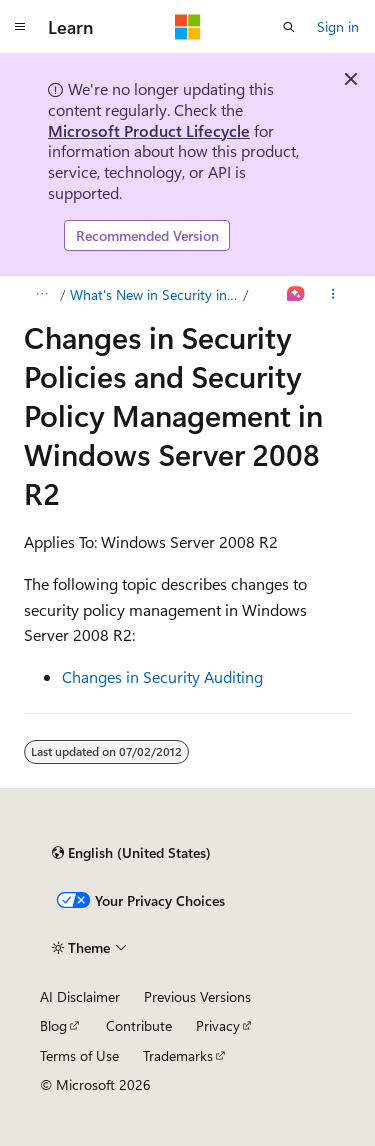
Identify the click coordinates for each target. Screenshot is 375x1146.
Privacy (218, 1025)
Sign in (338, 26)
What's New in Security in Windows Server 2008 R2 (155, 294)
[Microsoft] (188, 27)
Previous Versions (197, 996)
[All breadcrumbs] (41, 295)
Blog (53, 1025)
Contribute (139, 1025)
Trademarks (178, 1055)
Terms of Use (79, 1055)
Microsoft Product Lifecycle (149, 130)
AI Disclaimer (80, 996)
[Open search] (289, 27)
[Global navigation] (20, 27)
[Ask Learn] (296, 295)
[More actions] (333, 295)
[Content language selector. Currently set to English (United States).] (131, 853)
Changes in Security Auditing (162, 676)
